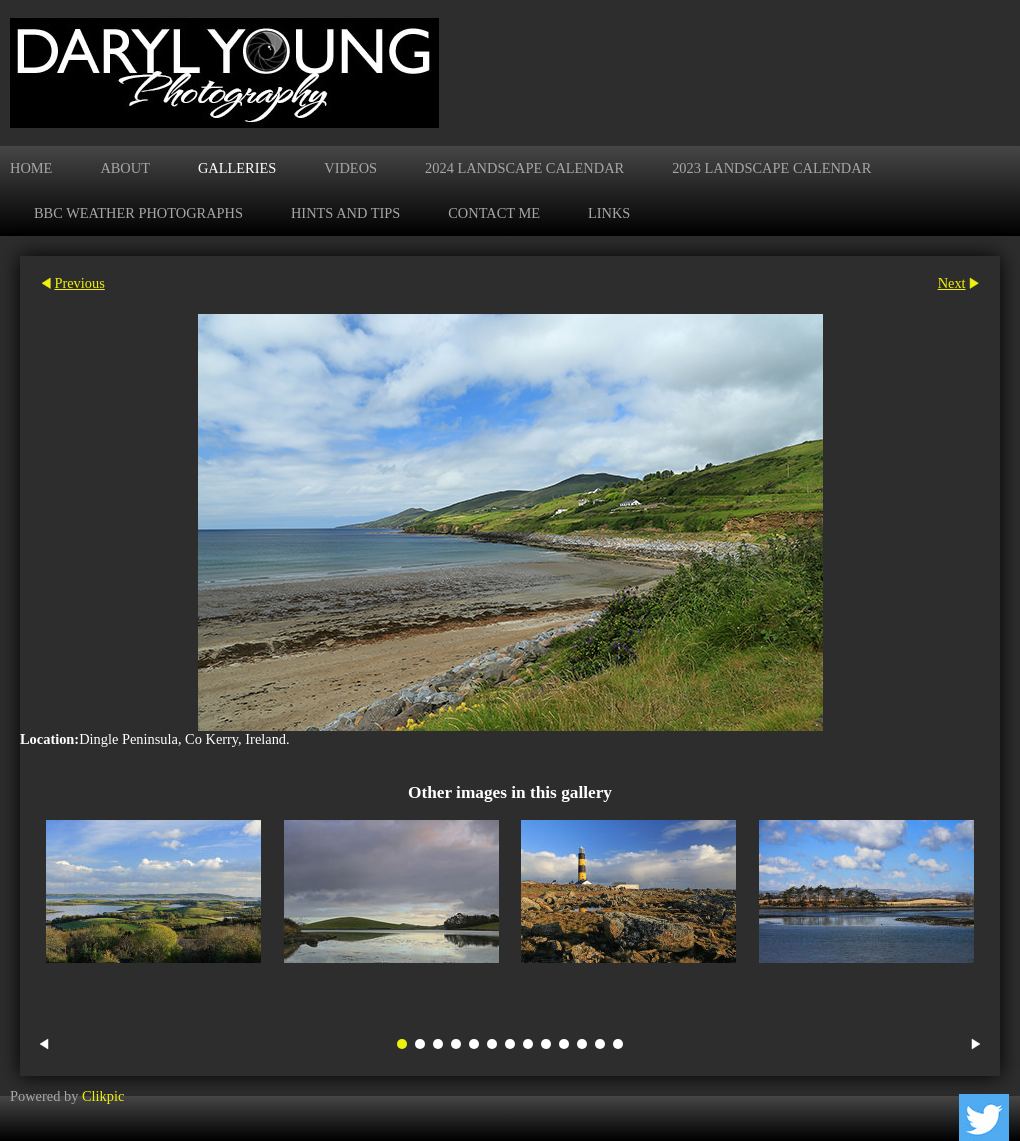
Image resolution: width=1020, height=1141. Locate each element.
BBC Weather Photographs (138, 213)
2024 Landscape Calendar (524, 168)
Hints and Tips (345, 213)
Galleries (237, 168)
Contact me (494, 213)
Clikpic (103, 1096)
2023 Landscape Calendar (771, 168)
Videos (350, 168)
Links (609, 213)
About (125, 168)
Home (31, 168)
